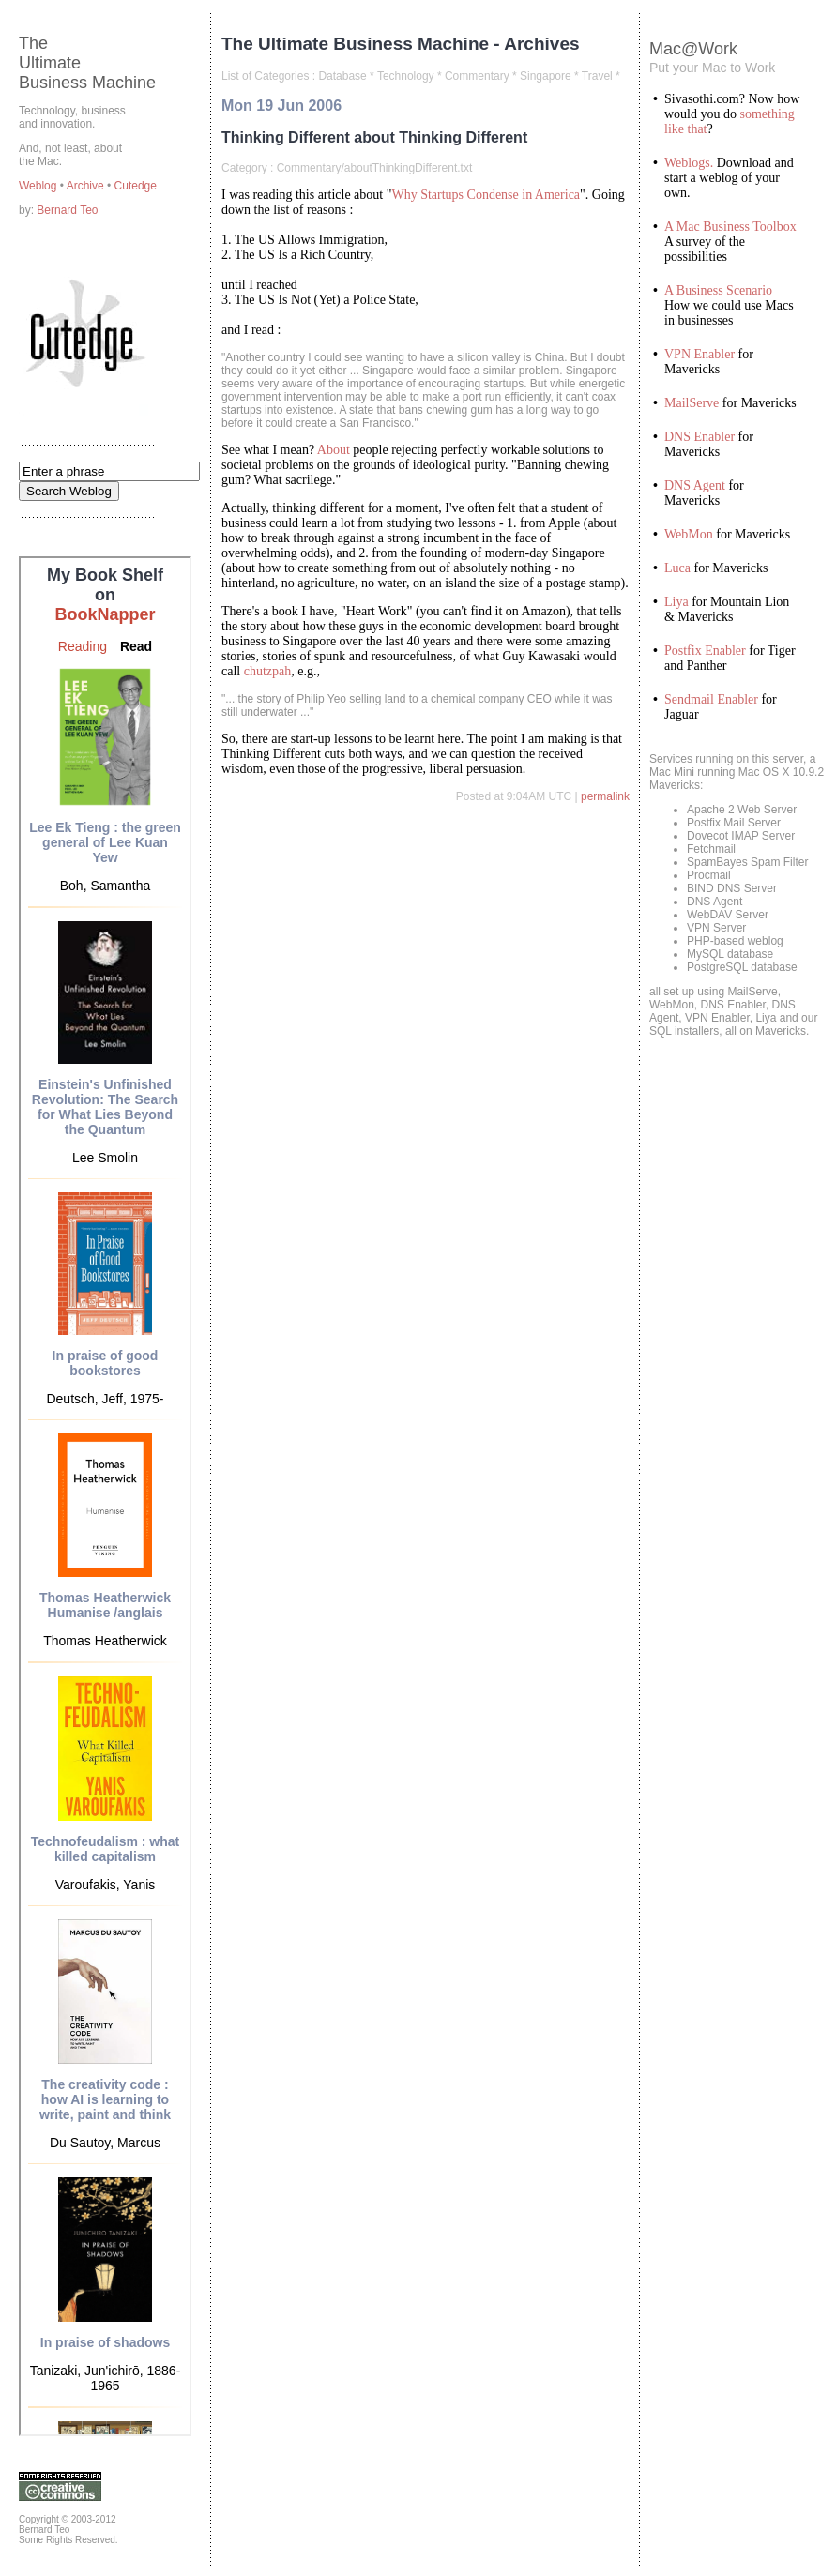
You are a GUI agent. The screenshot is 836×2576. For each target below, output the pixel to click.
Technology (405, 76)
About (333, 450)
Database (342, 76)
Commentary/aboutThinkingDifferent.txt (375, 167)
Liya (676, 602)
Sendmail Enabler (711, 699)
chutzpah (268, 671)
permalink (605, 796)
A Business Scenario (718, 290)
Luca (677, 568)
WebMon (688, 534)
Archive (87, 185)
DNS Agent (694, 485)
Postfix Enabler (705, 651)
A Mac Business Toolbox (730, 227)
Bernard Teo (67, 210)
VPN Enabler (699, 354)
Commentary (477, 76)
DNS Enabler (699, 437)
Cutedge (135, 185)
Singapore (545, 76)
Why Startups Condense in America (485, 195)
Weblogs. (688, 163)
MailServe (691, 403)
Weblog (39, 185)
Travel (597, 76)
